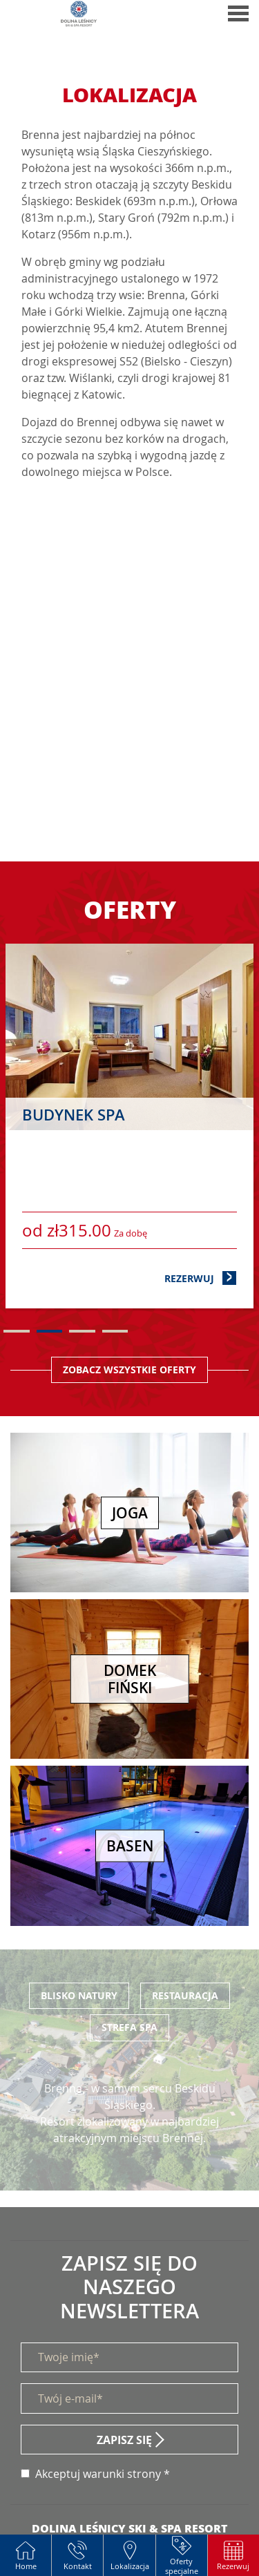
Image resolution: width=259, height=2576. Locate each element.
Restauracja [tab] (185, 1995)
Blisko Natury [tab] (79, 1995)
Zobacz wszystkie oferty (129, 1369)
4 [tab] (115, 1331)
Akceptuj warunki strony (98, 2473)
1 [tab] (16, 1331)
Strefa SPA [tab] (129, 2027)
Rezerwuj (200, 1278)
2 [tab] (50, 1331)
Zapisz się (124, 2440)
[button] (233, 2555)
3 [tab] (82, 1331)
